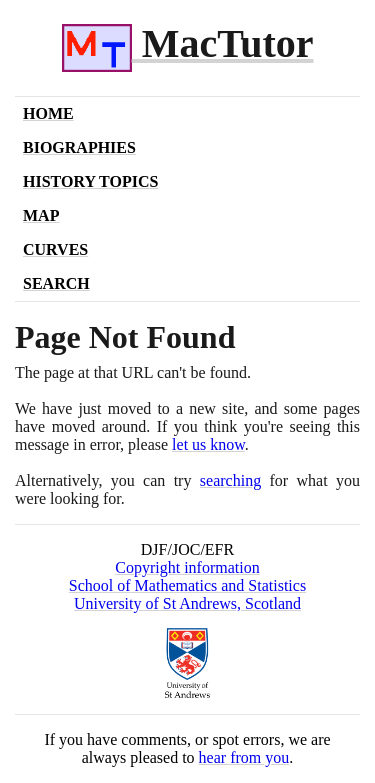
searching (230, 480)
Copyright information (187, 567)
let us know (208, 444)
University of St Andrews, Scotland (187, 603)
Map (41, 215)
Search (56, 283)
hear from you (244, 757)
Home (48, 113)
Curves (55, 249)
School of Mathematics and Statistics (187, 585)
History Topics (90, 181)
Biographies (79, 147)
